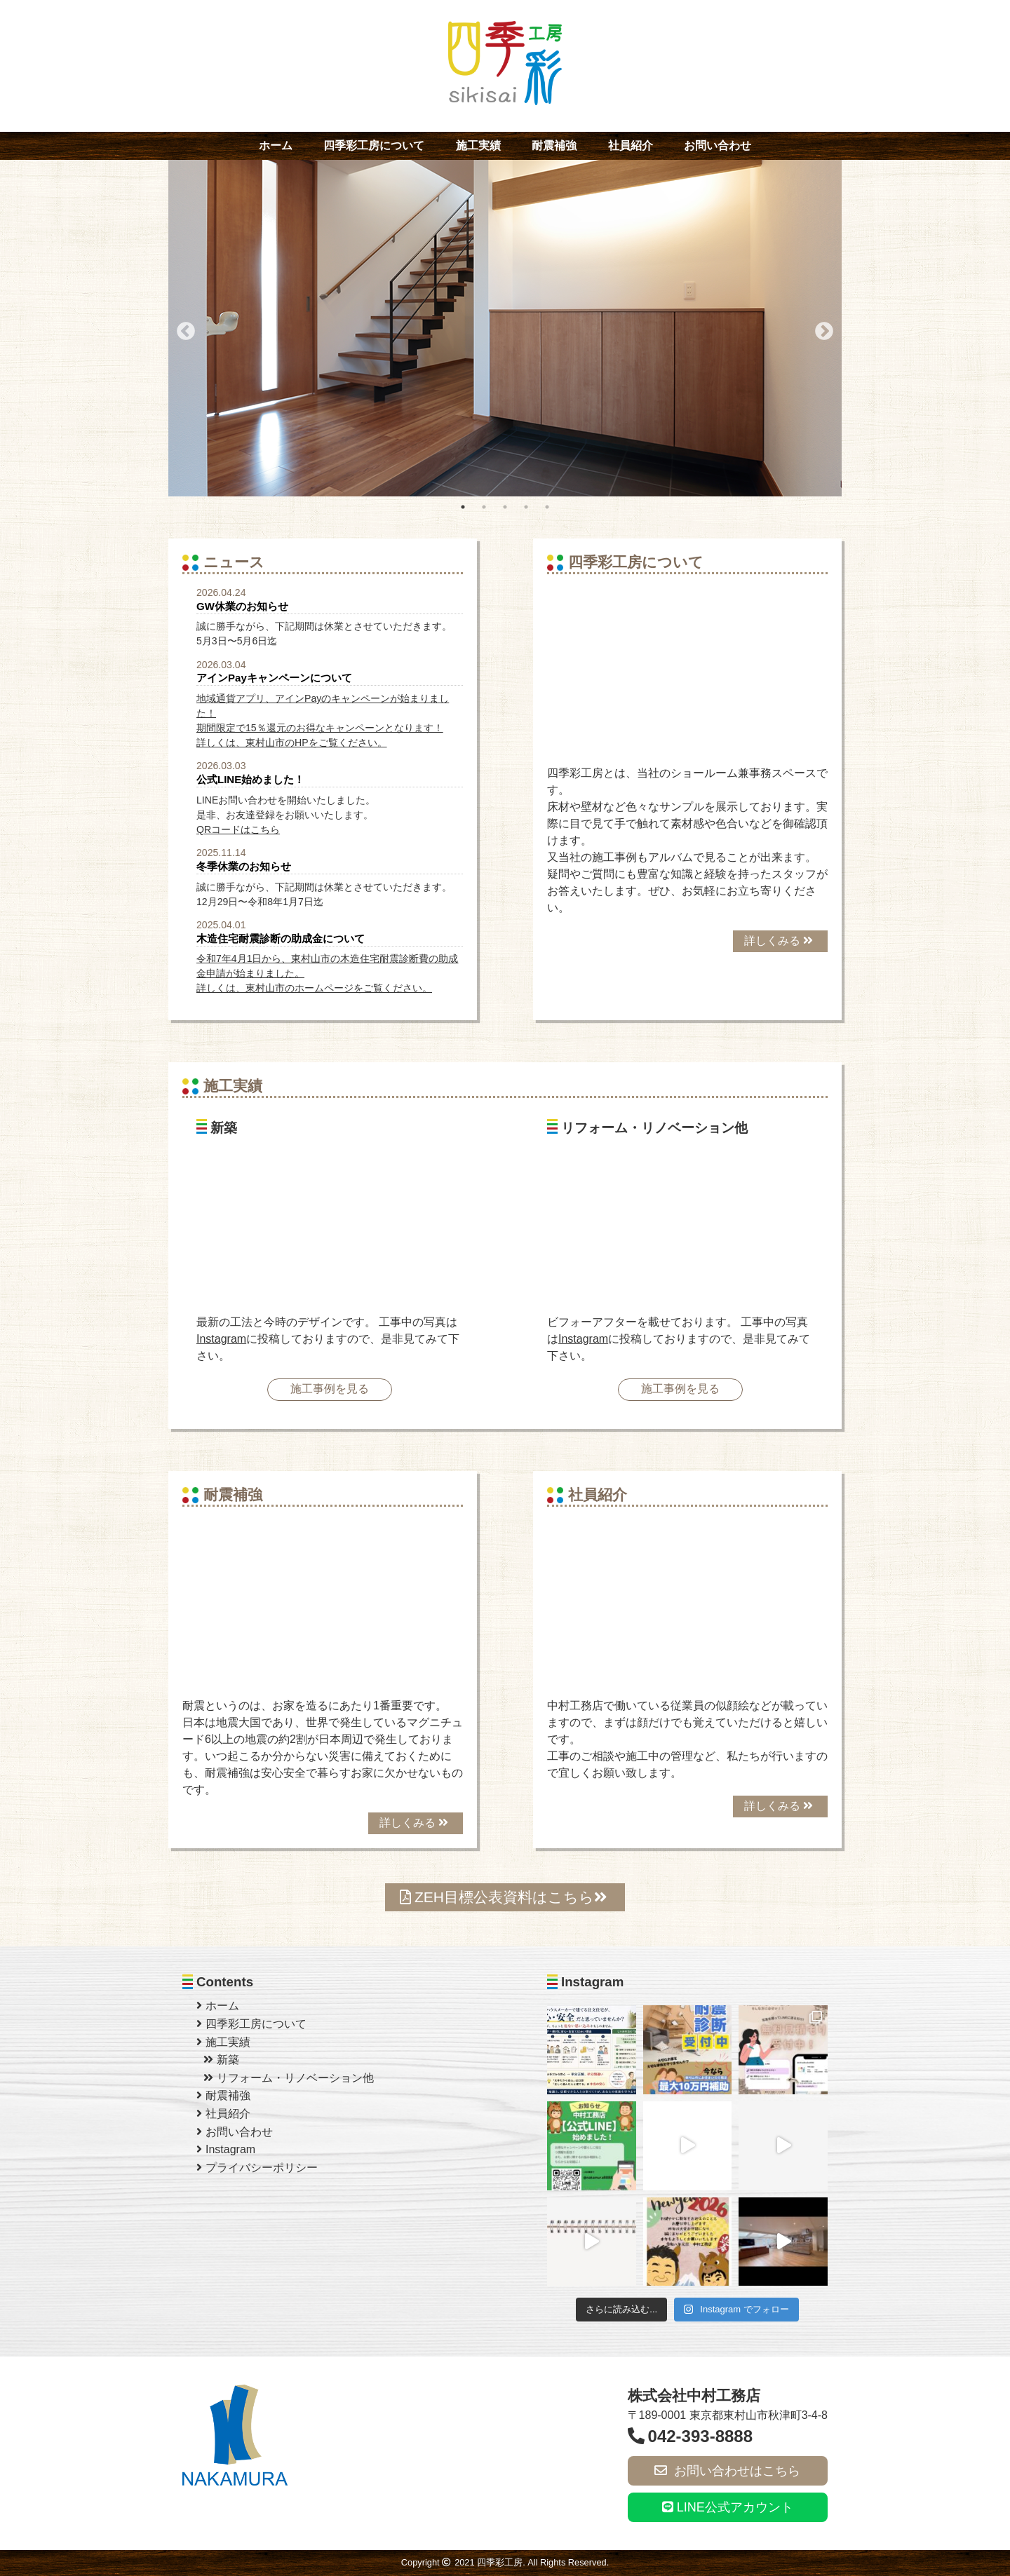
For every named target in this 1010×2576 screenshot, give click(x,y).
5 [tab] (547, 507)
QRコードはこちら (238, 829)
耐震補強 (554, 145)
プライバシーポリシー (257, 2168)
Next (821, 328)
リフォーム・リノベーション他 (288, 2078)
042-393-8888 (690, 2436)
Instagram (221, 1339)
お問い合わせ (717, 145)
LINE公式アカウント (727, 2507)
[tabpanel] (505, 328)
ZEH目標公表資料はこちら (503, 1897)
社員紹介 (630, 145)
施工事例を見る (329, 1389)
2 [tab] (484, 507)
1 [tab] (463, 507)
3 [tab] (505, 507)
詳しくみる (778, 941)
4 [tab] (526, 507)
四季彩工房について (373, 145)
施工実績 (478, 145)
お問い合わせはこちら (727, 2471)
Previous (182, 328)
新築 (221, 2060)
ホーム (275, 145)
